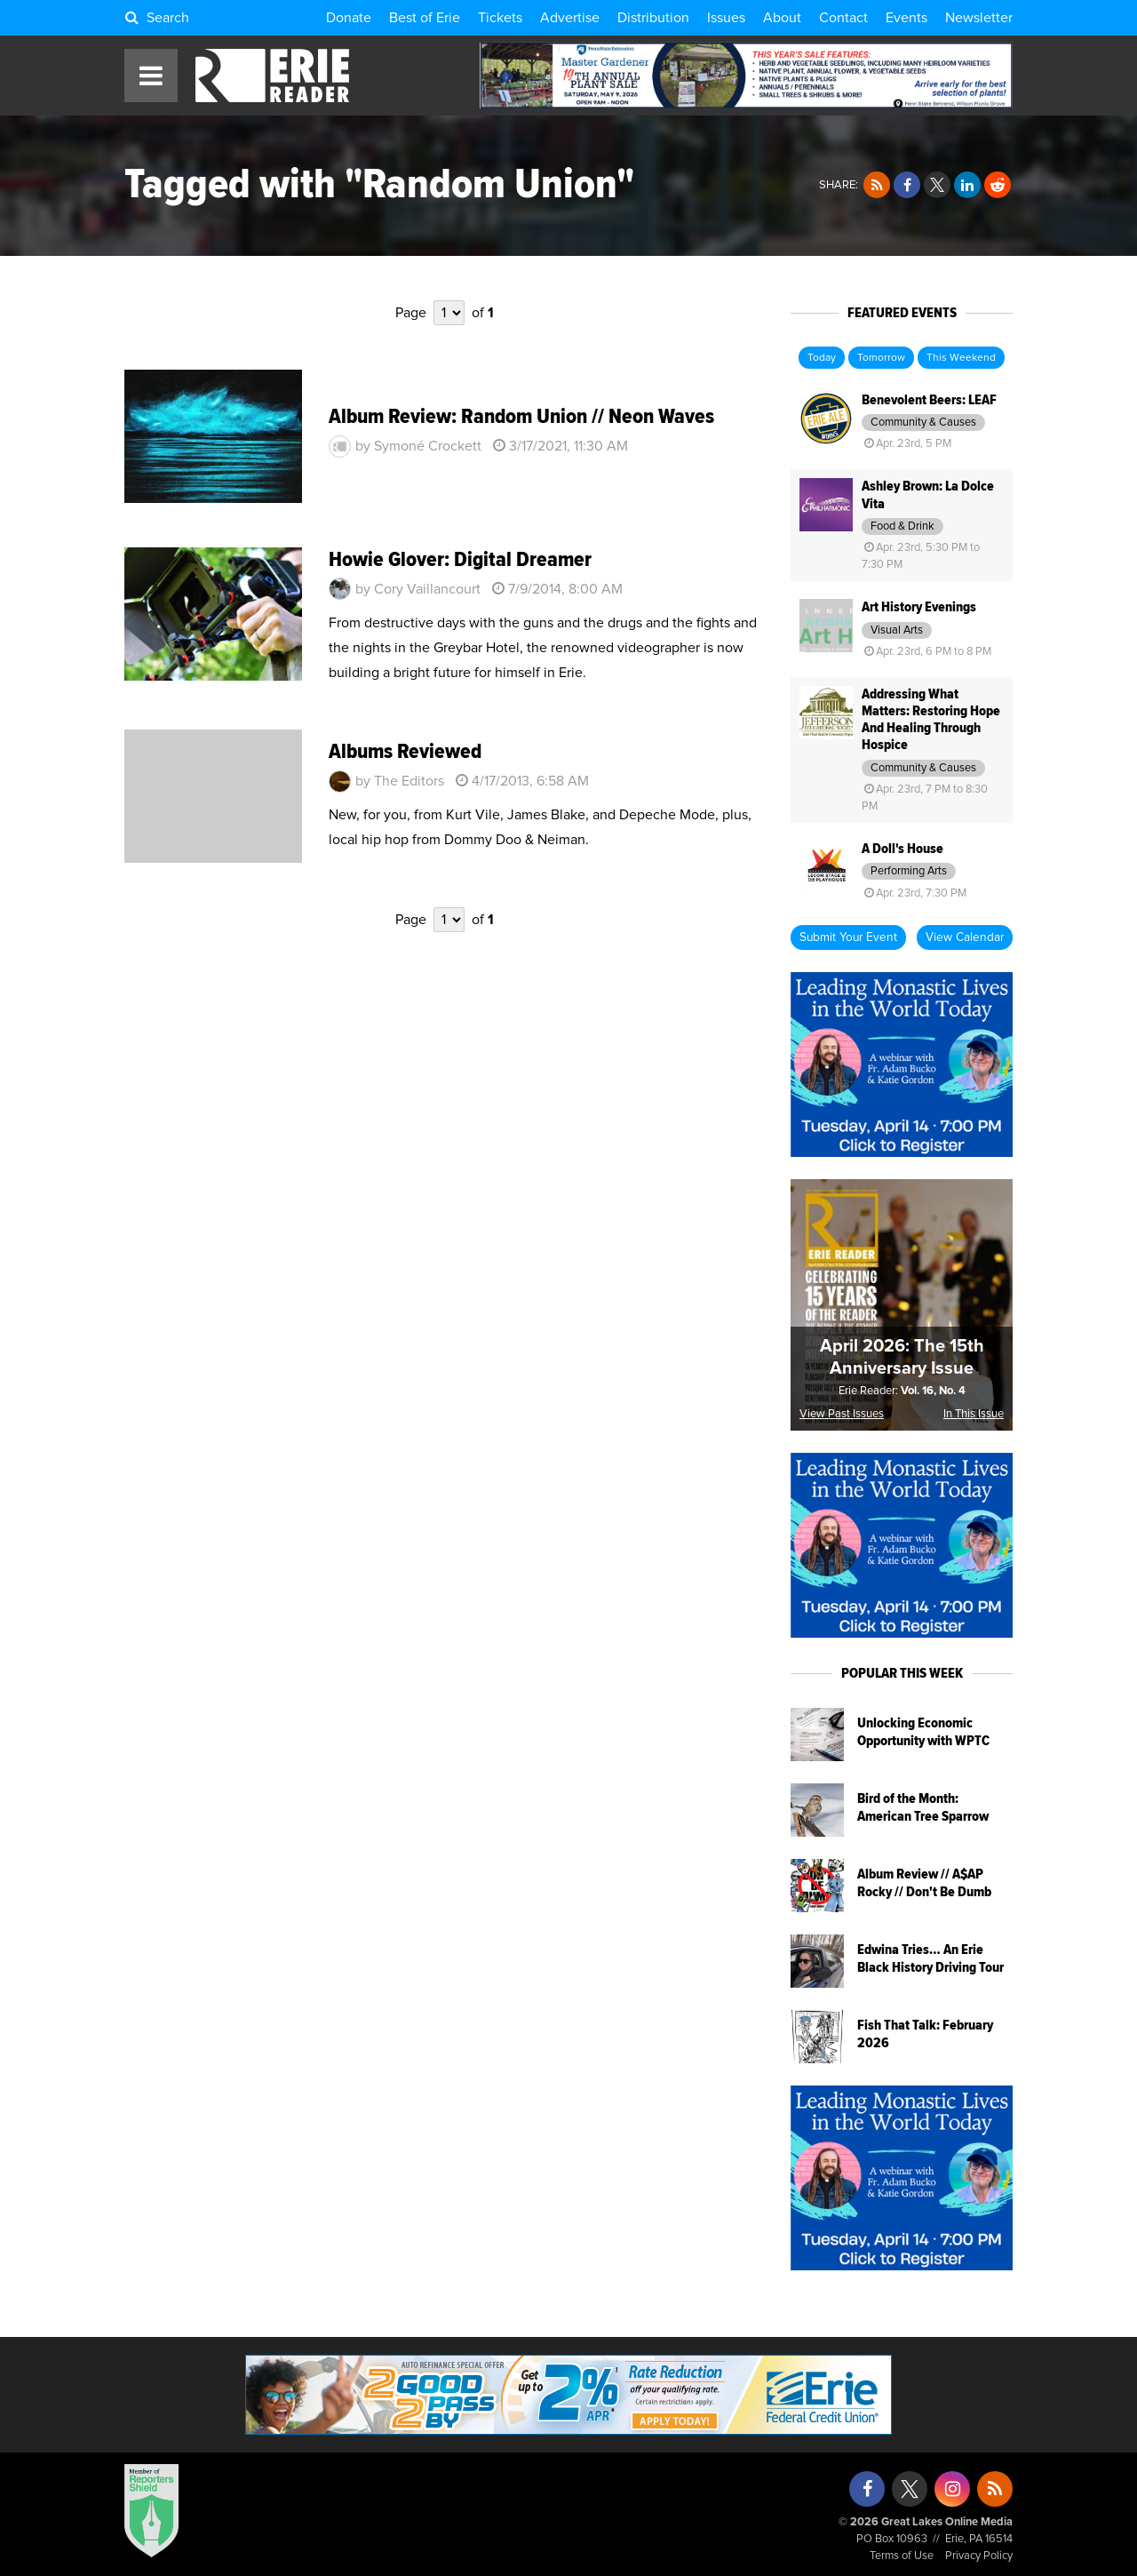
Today (821, 358)
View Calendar (965, 937)
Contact (843, 18)
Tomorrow (881, 358)
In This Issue (973, 1414)
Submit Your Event (848, 937)
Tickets (500, 18)
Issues (726, 18)
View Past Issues (841, 1414)
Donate (348, 18)
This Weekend (961, 358)
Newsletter (979, 18)
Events (906, 18)
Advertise (570, 18)
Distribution (653, 18)
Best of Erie (424, 18)
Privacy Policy (979, 2556)
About (782, 18)
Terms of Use (902, 2556)
